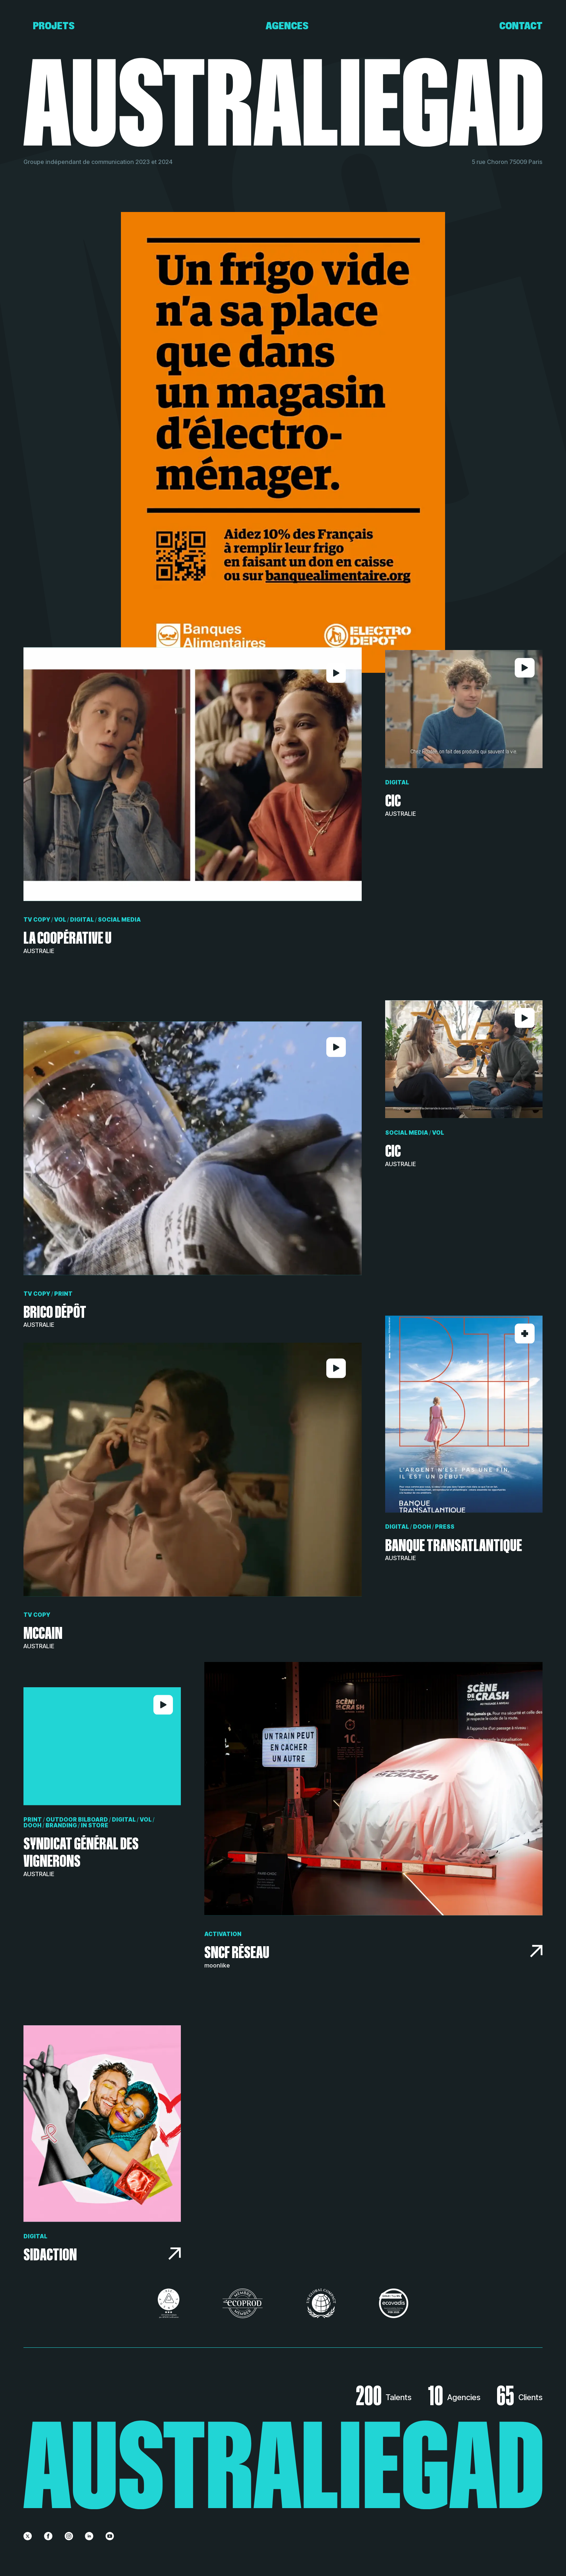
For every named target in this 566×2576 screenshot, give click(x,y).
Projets (53, 26)
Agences (287, 26)
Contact (521, 26)
